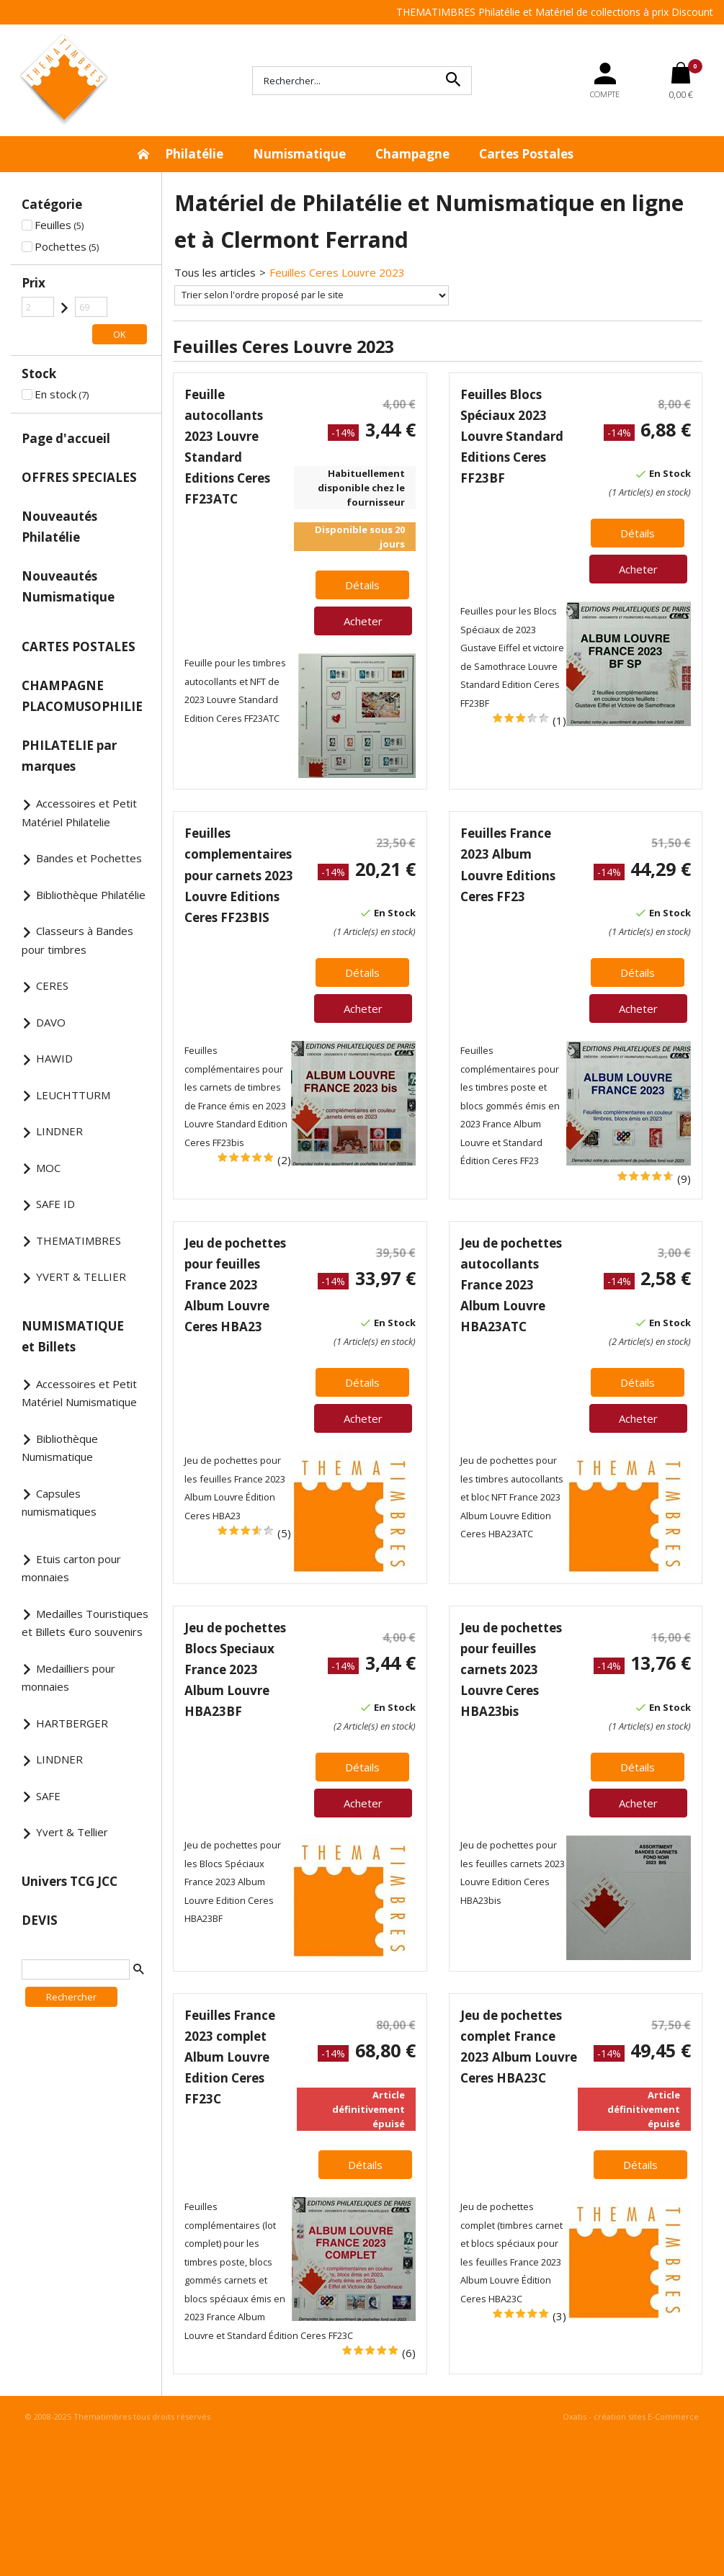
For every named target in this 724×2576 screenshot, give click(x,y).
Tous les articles (215, 272)
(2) (284, 1160)
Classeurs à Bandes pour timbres (77, 940)
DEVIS (40, 1920)
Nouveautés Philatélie (59, 526)
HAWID (54, 1058)
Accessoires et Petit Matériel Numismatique (79, 1393)
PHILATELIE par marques (69, 755)
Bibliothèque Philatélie (91, 894)
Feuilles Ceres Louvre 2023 (337, 272)
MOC (48, 1167)
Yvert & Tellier (72, 1832)
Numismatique (299, 154)
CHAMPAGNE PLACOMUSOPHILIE (82, 696)
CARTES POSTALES (78, 646)
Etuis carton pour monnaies (71, 1568)
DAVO (51, 1022)
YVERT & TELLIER (81, 1276)
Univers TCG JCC (69, 1881)
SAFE (48, 1796)
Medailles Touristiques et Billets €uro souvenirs (85, 1623)
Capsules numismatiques (59, 1502)
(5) (284, 1533)
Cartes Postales (526, 154)
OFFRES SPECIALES (79, 477)
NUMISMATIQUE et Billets (73, 1336)
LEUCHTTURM (73, 1095)
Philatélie (194, 154)
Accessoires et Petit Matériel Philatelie (79, 812)
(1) (559, 720)
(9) (684, 1178)
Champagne (412, 154)
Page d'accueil (66, 438)
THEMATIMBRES (78, 1240)
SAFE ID (55, 1204)
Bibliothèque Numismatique (60, 1447)
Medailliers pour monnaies (68, 1677)
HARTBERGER (72, 1723)
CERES (52, 985)
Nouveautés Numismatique (68, 586)
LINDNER (59, 1131)
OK (119, 334)
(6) (409, 2352)
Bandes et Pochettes (89, 858)
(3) (559, 2316)
